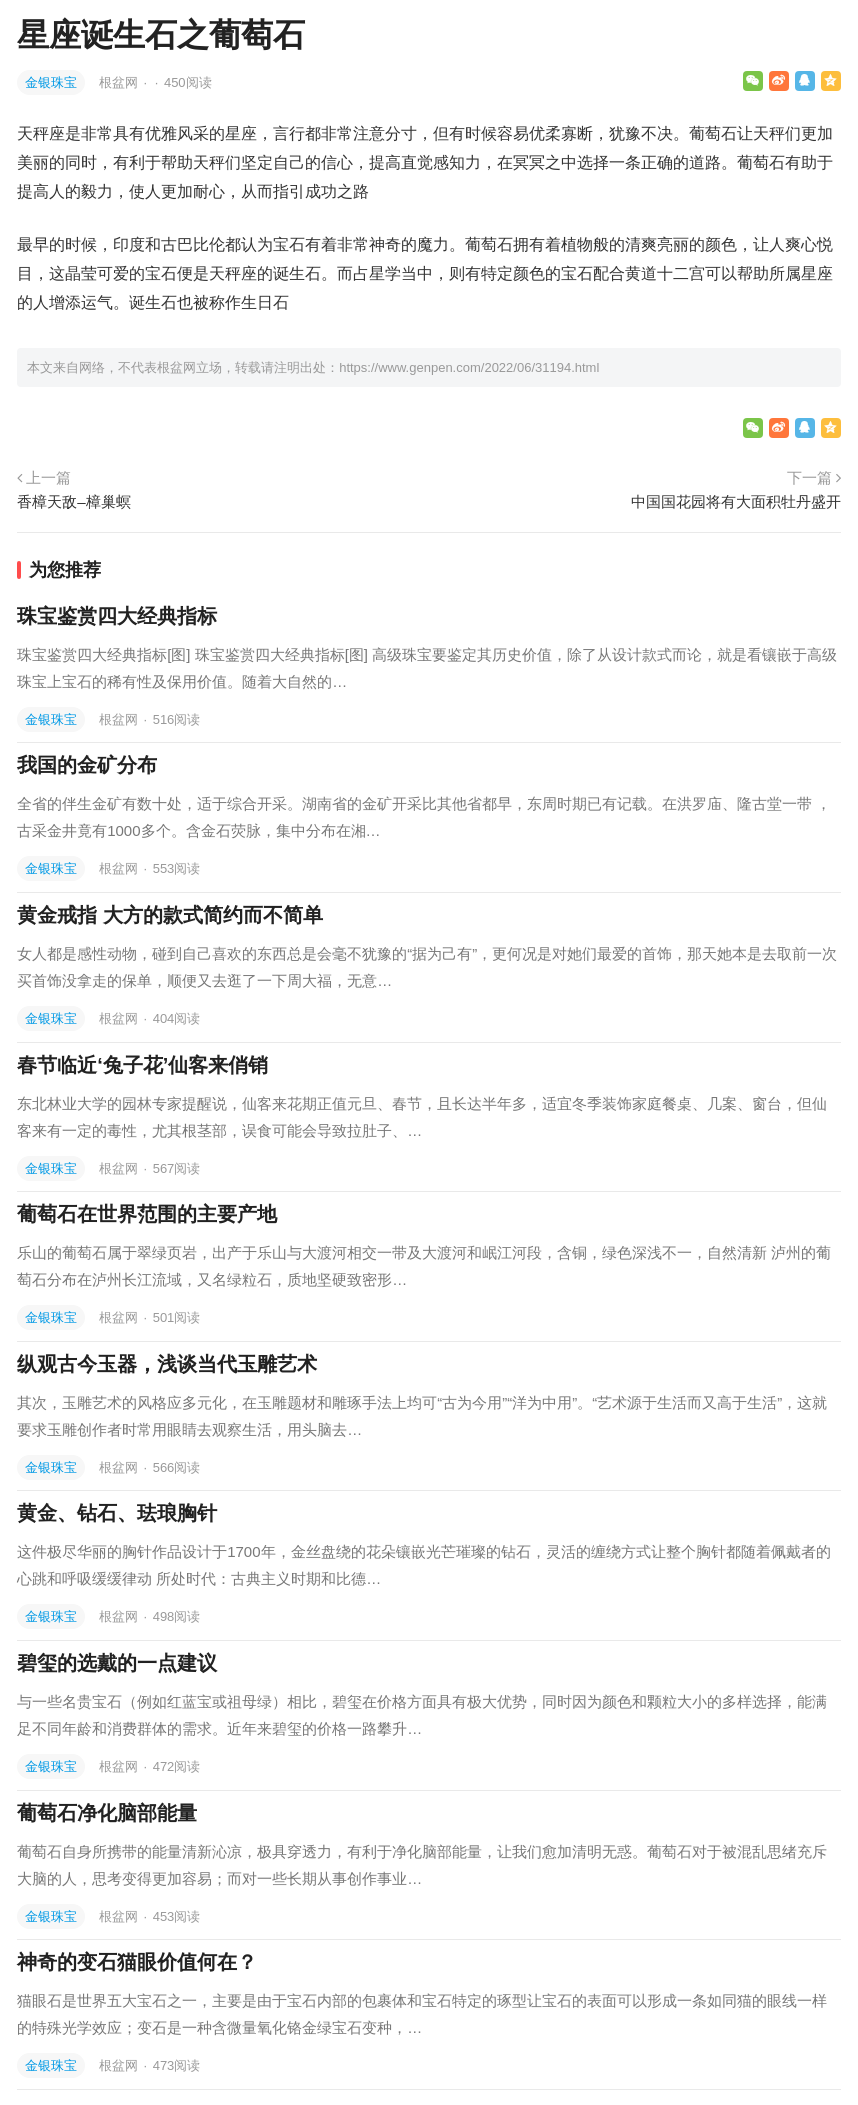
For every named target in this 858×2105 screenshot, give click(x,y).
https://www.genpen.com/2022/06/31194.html (469, 367)
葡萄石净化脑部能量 (107, 1813)
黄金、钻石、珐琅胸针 (117, 1513)
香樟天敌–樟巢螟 (73, 501)
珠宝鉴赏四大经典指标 (117, 616)
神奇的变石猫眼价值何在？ (137, 1962)
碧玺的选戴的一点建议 (117, 1663)
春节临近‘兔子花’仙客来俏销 (142, 1065)
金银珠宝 (51, 82)
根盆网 (120, 82)
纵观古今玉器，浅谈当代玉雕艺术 (167, 1364)
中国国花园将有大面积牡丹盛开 (736, 501)
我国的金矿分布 (87, 765)
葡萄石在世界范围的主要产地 (147, 1214)
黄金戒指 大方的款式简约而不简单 (170, 915)
